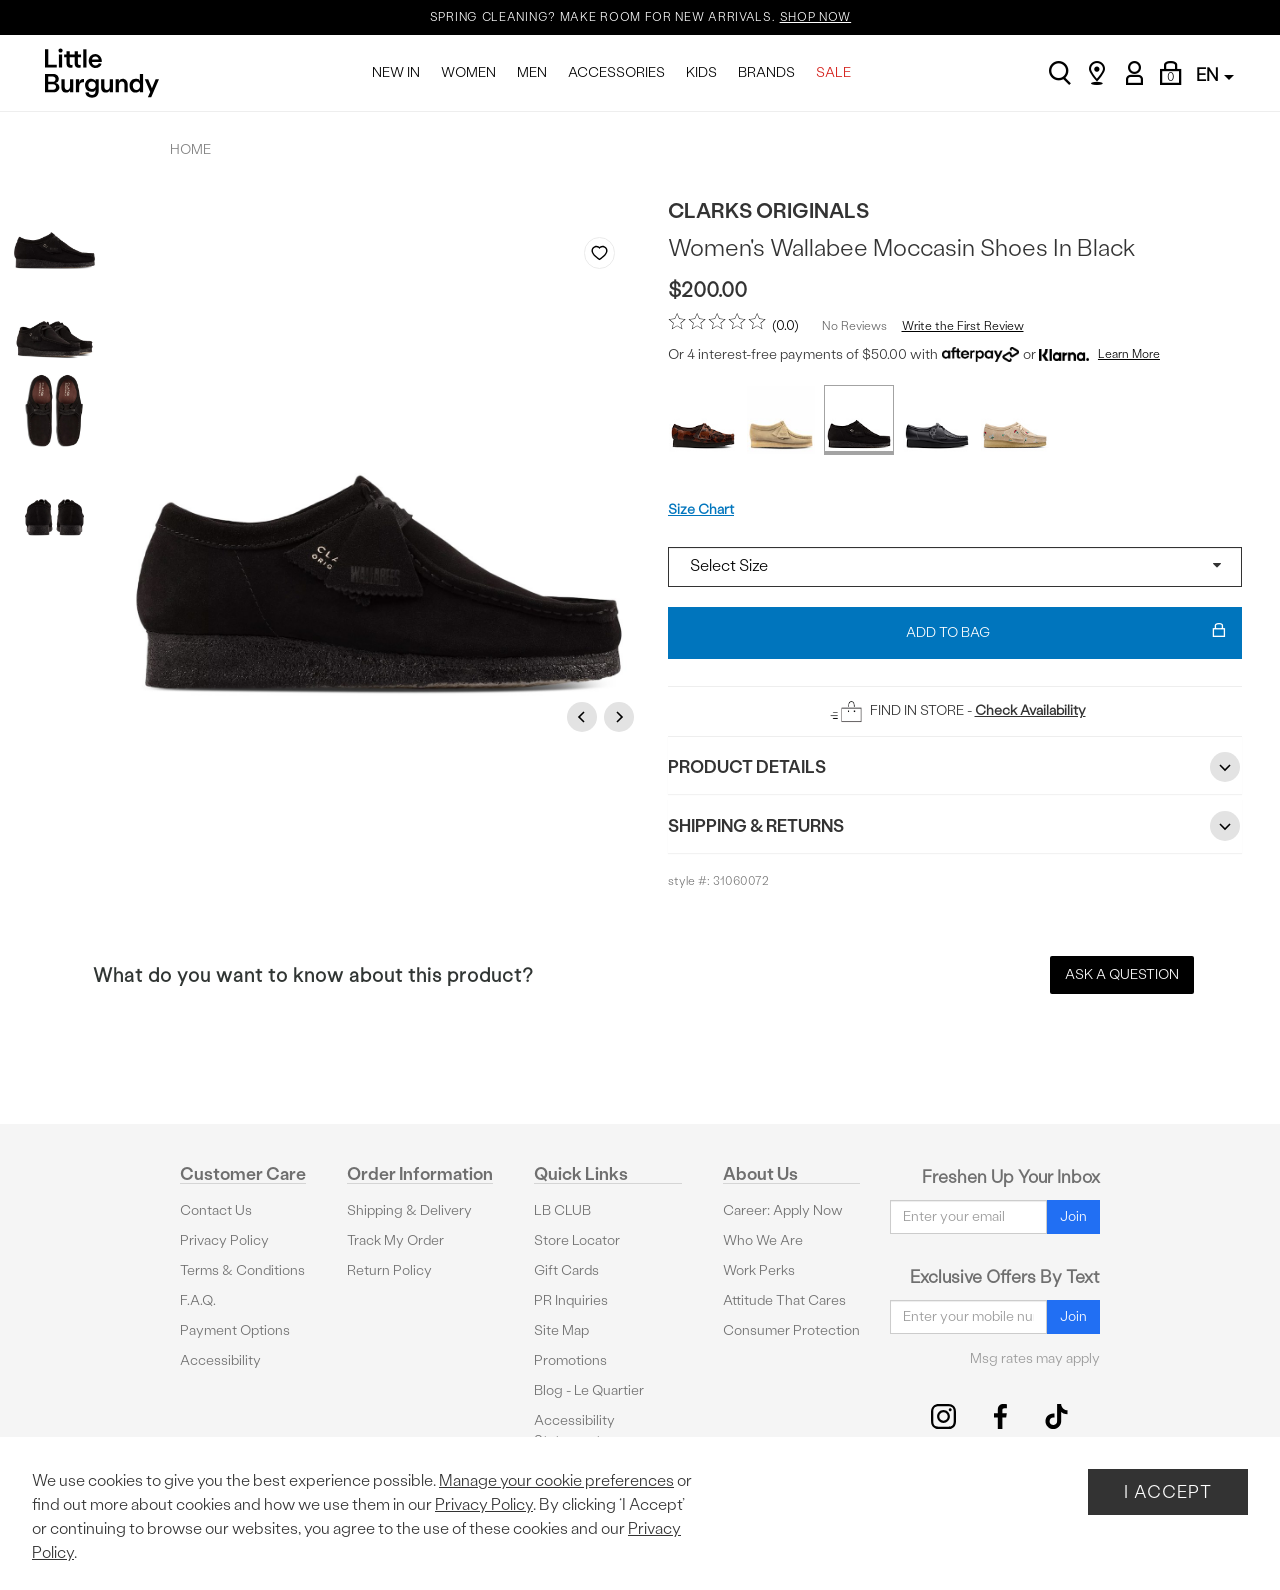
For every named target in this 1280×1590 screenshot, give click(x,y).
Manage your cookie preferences (556, 1480)
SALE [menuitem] (833, 72)
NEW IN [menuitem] (396, 72)
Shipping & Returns (955, 826)
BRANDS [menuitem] (766, 72)
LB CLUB (562, 1210)
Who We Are (763, 1240)
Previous (585, 716)
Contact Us (216, 1210)
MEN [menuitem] (532, 72)
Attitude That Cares (784, 1300)
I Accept (1168, 1491)
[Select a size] (955, 567)
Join (1073, 1216)
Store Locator (577, 1240)
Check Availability (1030, 710)
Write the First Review (963, 326)
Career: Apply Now (783, 1210)
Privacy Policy (224, 1240)
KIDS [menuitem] (701, 72)
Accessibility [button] (220, 1360)
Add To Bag (1066, 633)
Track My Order (395, 1240)
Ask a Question (1122, 974)
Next (622, 716)
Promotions (570, 1360)
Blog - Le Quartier (589, 1390)
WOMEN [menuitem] (468, 72)
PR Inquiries (571, 1300)
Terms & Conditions (242, 1270)
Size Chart (701, 509)
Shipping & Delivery (409, 1210)
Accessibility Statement (574, 1430)
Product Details (955, 767)
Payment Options (235, 1330)
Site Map (561, 1330)
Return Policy (389, 1270)
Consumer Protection (791, 1330)
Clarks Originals (768, 210)
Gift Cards (566, 1270)
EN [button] (1215, 74)
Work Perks (759, 1270)
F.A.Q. (198, 1300)
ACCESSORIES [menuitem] (616, 72)
